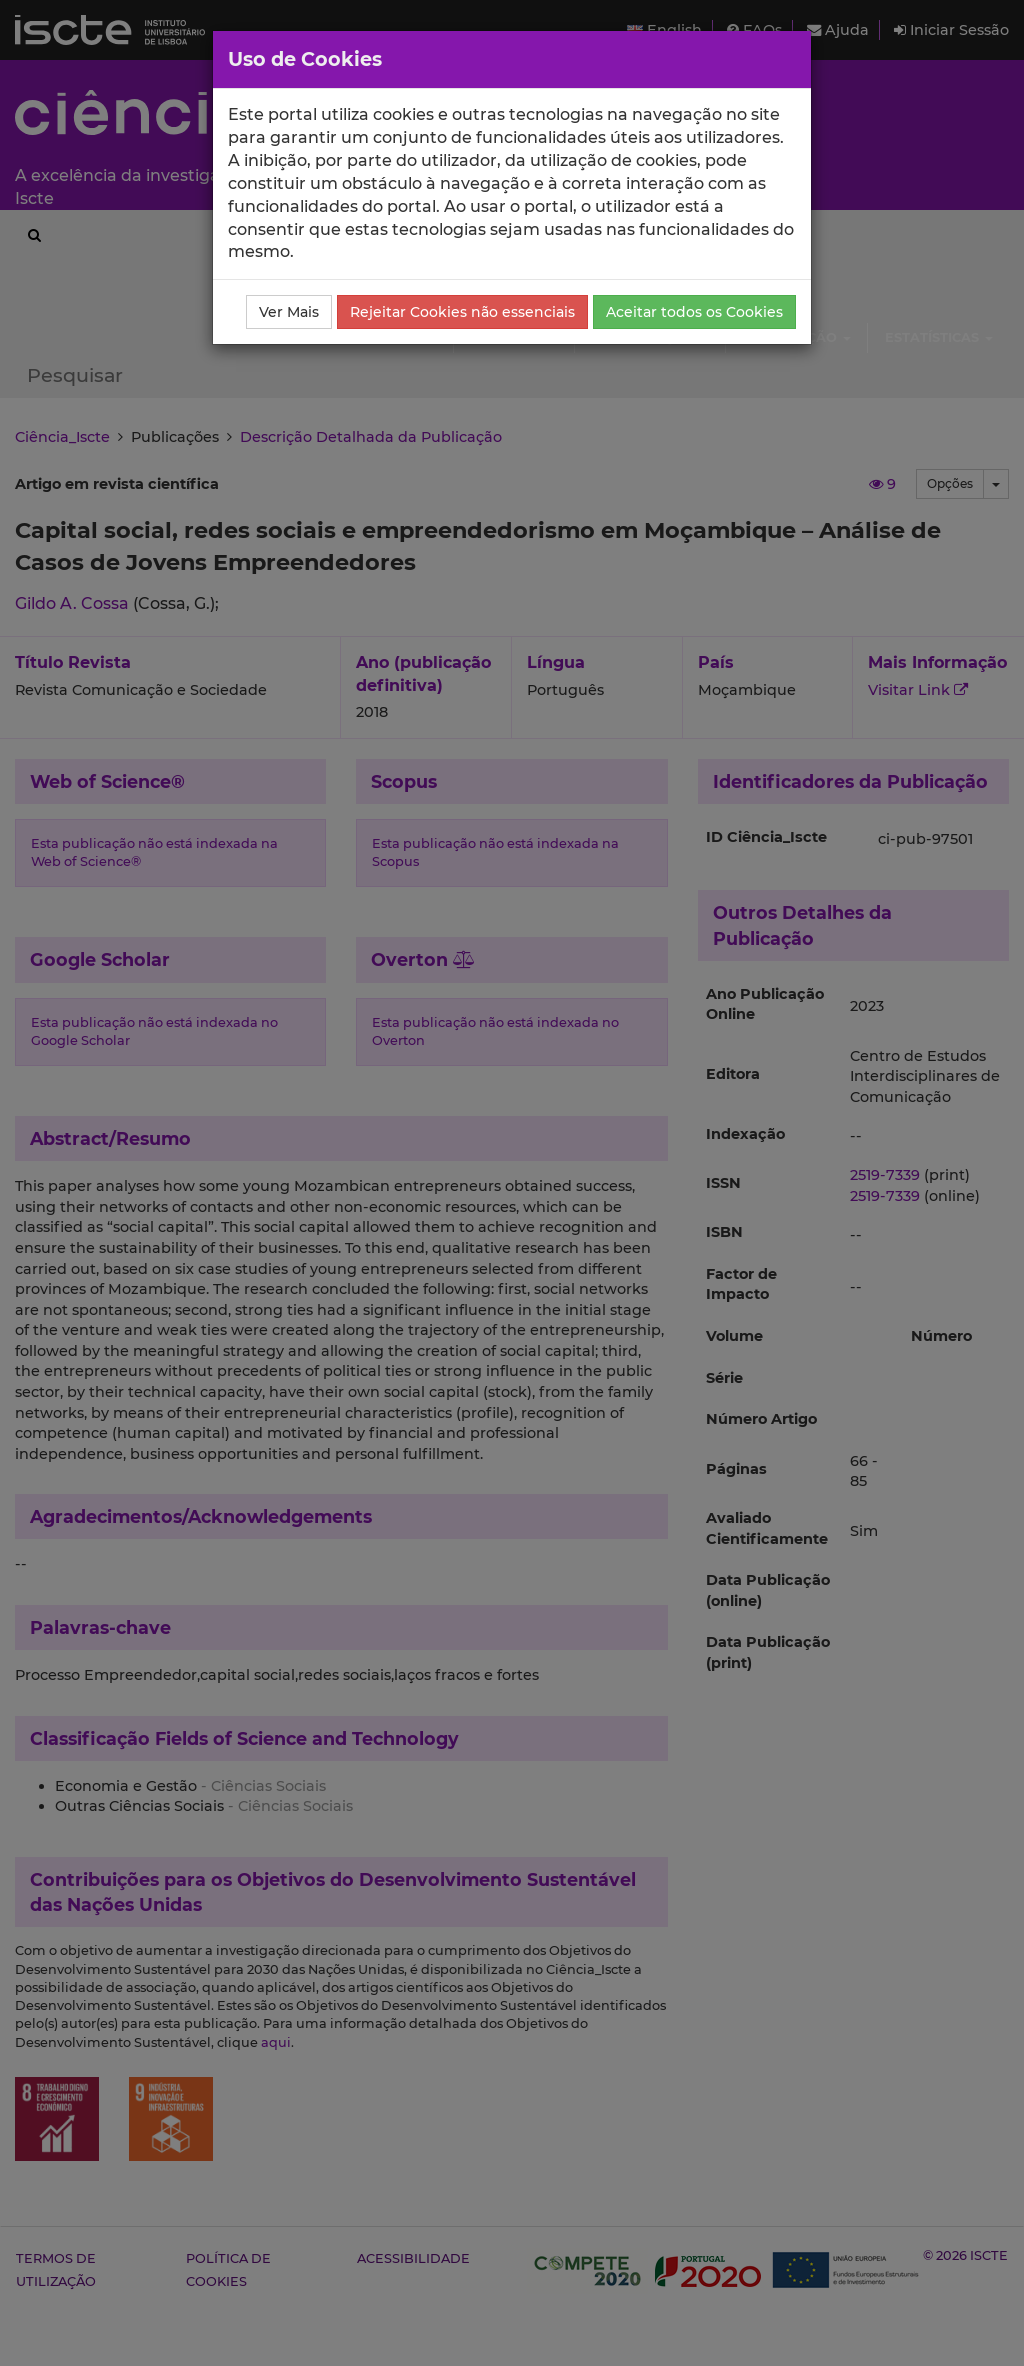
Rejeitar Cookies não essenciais (462, 312)
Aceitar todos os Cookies (694, 312)
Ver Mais (289, 312)
